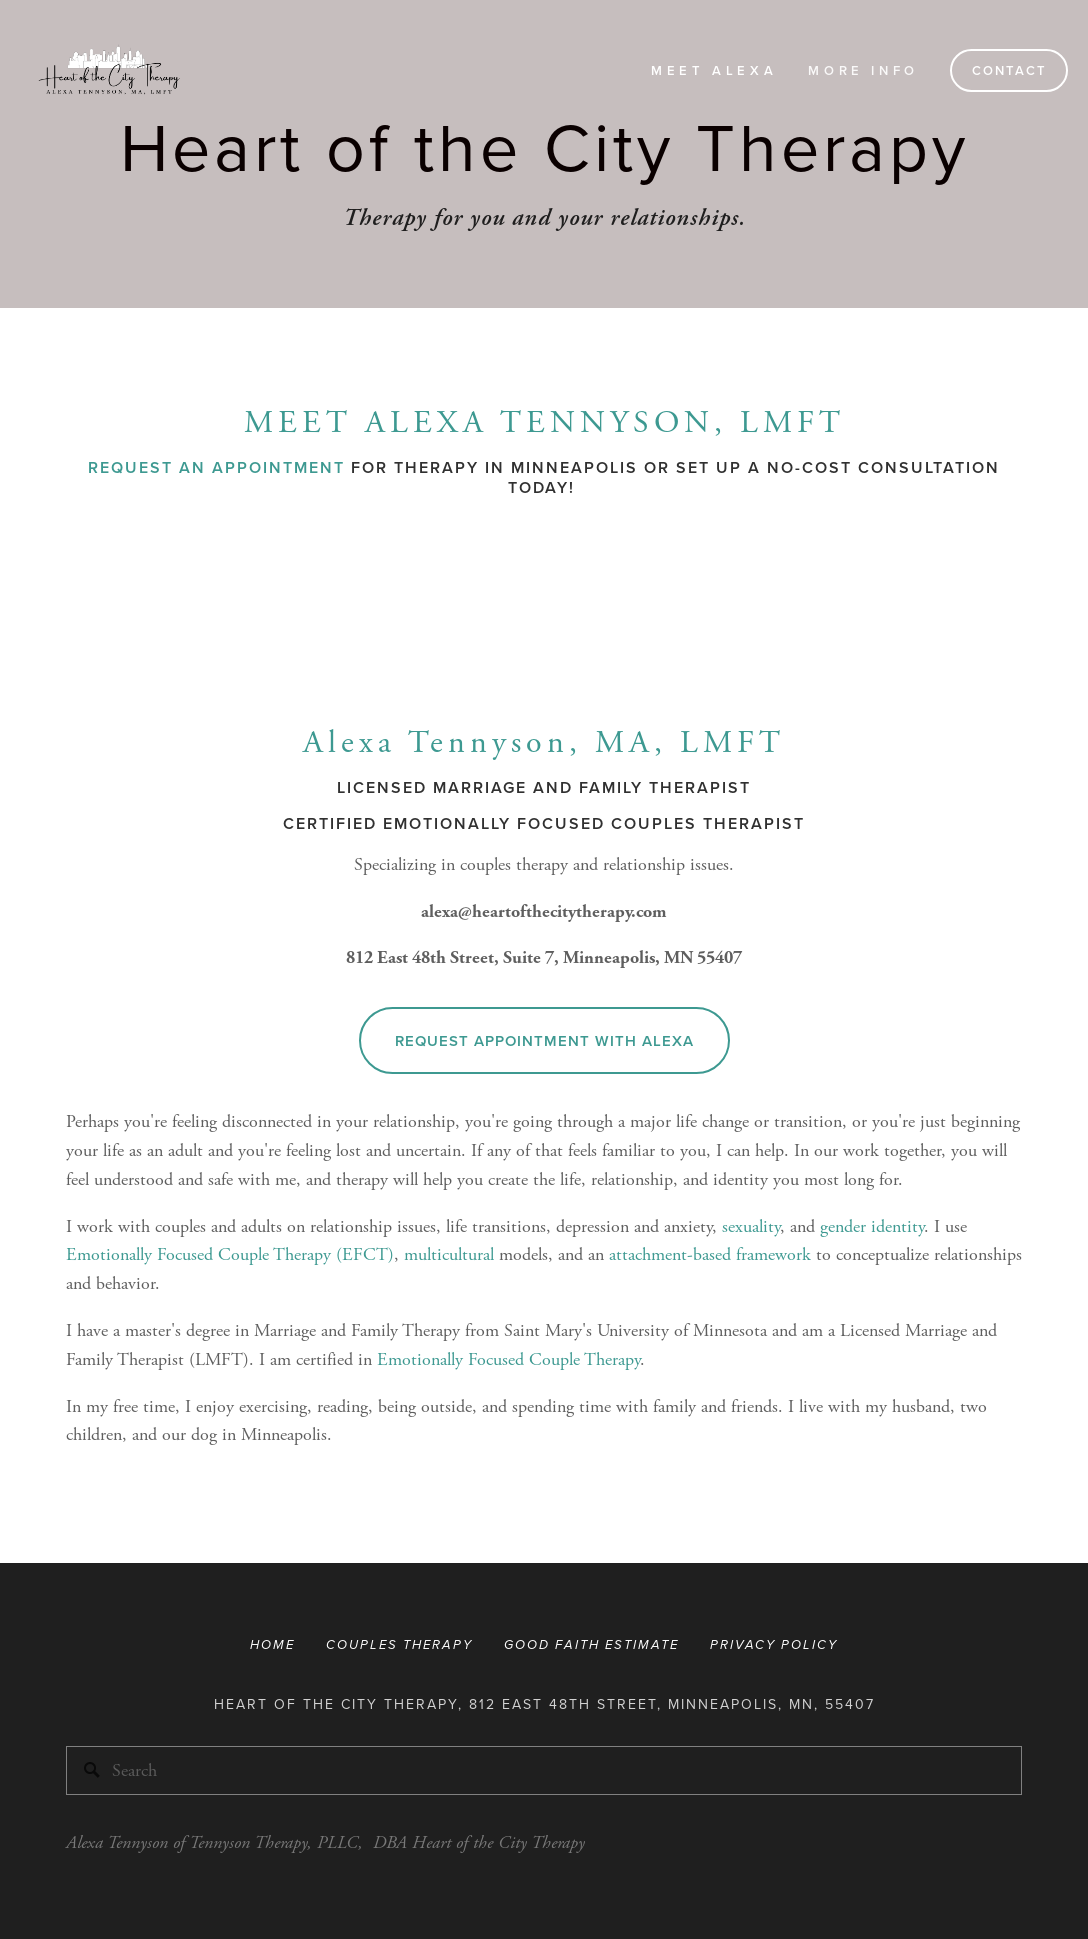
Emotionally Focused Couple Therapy (508, 1359)
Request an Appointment (216, 467)
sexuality (751, 1226)
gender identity (872, 1226)
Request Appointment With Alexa (544, 1040)
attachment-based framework (710, 1254)
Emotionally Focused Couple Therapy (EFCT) (230, 1254)
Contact (1009, 70)
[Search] (544, 1770)
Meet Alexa (714, 70)
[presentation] (185, 610)
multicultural (449, 1254)
